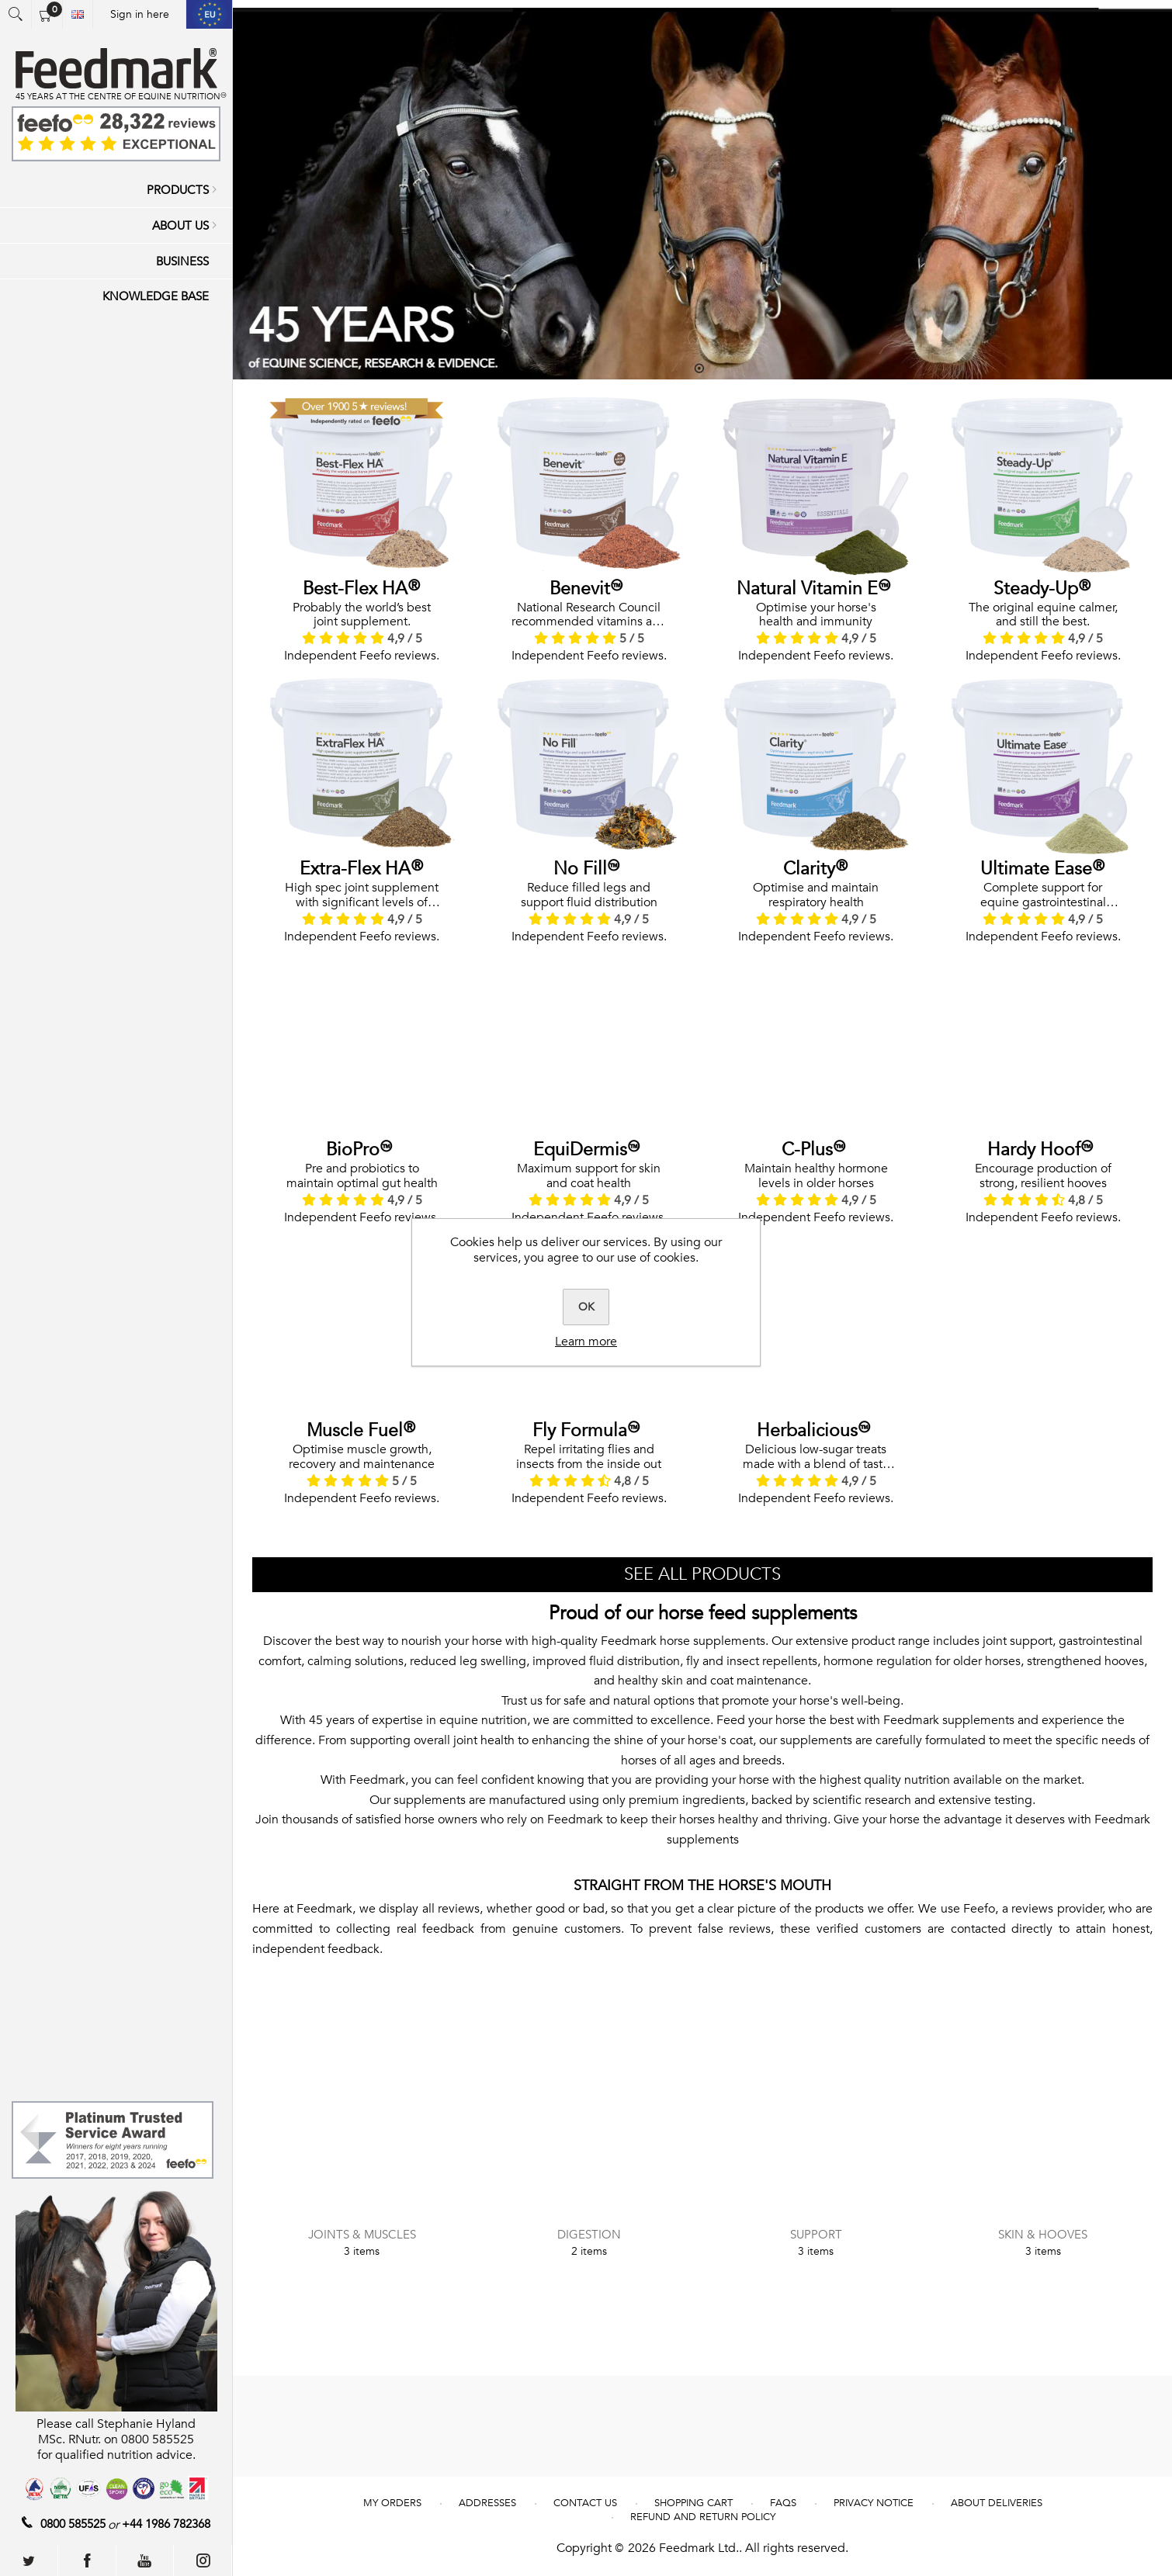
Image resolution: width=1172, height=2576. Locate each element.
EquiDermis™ (589, 1149)
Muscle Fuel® (361, 1430)
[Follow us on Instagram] (203, 2560)
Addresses (487, 2503)
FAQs (783, 2503)
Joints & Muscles (362, 2234)
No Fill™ (589, 868)
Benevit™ (589, 588)
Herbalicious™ (815, 1430)
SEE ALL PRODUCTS (702, 1574)
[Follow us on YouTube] (145, 2560)
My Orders (392, 2503)
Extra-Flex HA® (362, 868)
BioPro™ (362, 1149)
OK (586, 1307)
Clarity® (816, 868)
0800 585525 (73, 2524)
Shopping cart (693, 2503)
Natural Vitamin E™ (815, 588)
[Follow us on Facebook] (87, 2560)
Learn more (586, 1341)
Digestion (589, 2234)
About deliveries (996, 2503)
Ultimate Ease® (1043, 868)
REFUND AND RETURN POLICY (702, 2517)
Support (816, 2234)
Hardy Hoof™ (1043, 1149)
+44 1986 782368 (166, 2524)
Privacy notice (874, 2503)
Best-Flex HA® (362, 588)
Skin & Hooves (1042, 2234)
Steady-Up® (1043, 588)
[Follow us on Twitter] (29, 2560)
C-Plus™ (815, 1149)
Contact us (585, 2503)
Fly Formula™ (589, 1430)
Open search (15, 14)
